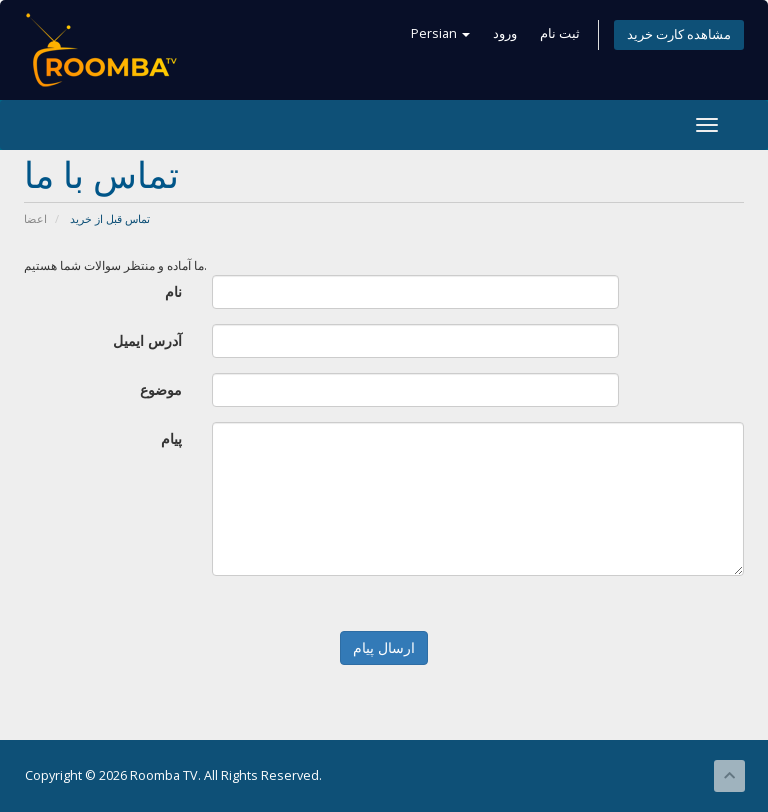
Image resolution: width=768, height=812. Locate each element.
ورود (505, 33)
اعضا (35, 218)
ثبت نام (560, 33)
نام (173, 291)
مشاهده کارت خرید (679, 34)
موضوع (161, 389)
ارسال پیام (384, 647)
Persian (440, 33)
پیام (171, 438)
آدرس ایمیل (147, 340)
